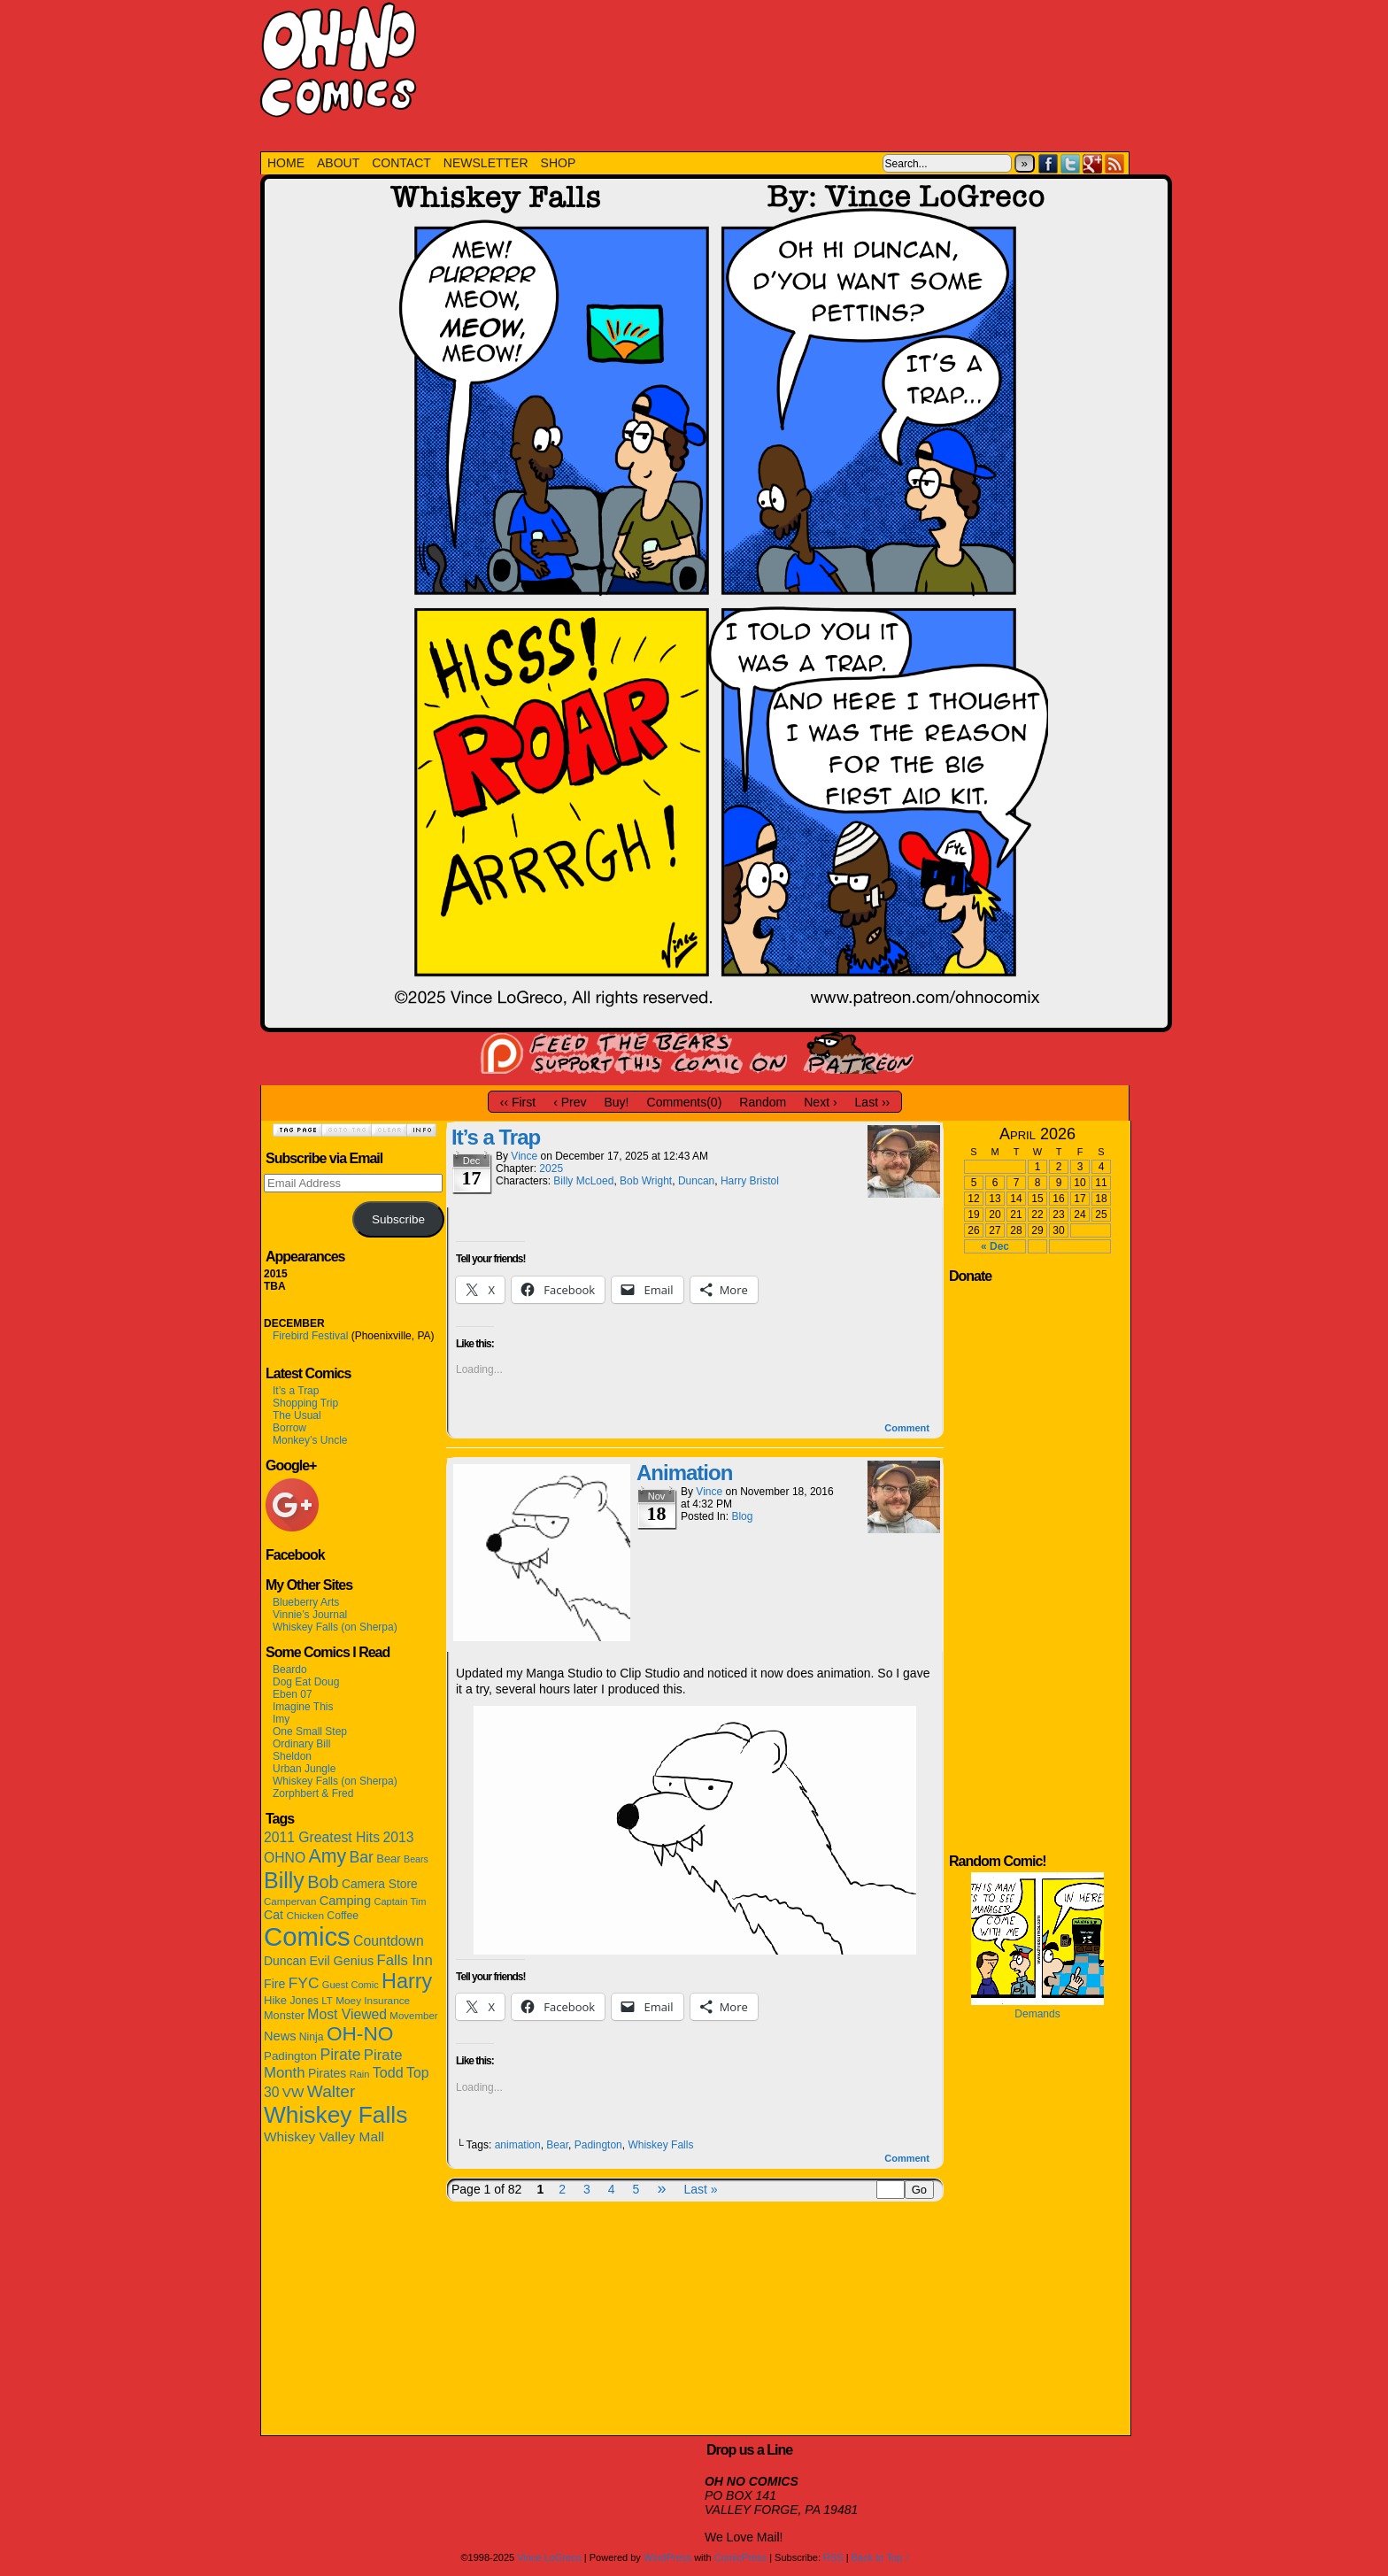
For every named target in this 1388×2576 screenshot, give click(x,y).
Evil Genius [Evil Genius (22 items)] (341, 1961)
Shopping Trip (305, 1403)
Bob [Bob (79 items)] (322, 1882)
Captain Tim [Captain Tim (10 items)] (400, 1901)
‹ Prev (569, 1102)
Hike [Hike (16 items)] (275, 2000)
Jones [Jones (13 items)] (304, 2000)
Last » (700, 2189)
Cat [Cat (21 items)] (273, 1915)
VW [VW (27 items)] (293, 2092)
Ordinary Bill (301, 1744)
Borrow (289, 1428)
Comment (907, 1428)
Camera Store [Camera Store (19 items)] (380, 1884)
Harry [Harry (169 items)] (407, 1981)
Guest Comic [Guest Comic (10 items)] (350, 1984)
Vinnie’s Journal (310, 1614)
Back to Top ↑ (881, 2557)
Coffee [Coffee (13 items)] (343, 1915)
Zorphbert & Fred (313, 1793)
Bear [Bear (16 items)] (388, 1858)
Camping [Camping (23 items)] (345, 1900)
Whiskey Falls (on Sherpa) (335, 1627)
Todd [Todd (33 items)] (388, 2072)
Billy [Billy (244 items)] (284, 1880)
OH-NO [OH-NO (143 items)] (360, 2034)
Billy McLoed (583, 1181)
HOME (286, 163)
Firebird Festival (310, 1336)
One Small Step (310, 1731)
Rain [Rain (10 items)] (360, 2074)
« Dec (995, 1246)
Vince (524, 1156)
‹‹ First (518, 1102)
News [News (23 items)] (280, 2036)
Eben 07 (292, 1694)
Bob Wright (646, 1181)
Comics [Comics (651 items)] (307, 1936)
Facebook (1048, 163)
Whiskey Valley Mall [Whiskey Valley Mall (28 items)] (324, 2136)
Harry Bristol (750, 1181)
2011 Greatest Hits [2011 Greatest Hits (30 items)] (322, 1837)
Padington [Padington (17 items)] (290, 2056)
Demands (1037, 2014)
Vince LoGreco (549, 2557)
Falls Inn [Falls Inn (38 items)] (404, 1960)
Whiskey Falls (660, 2145)
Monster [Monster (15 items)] (284, 2015)
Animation (684, 1473)
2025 (551, 1168)
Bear (557, 2145)
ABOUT (338, 163)
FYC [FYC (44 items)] (304, 1983)
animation (518, 2145)
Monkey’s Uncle (310, 1440)
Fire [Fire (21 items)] (274, 1984)
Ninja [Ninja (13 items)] (311, 2037)
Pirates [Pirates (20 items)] (327, 2073)
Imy (281, 1719)
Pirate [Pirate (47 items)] (340, 2054)
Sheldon (292, 1756)
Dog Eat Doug (306, 1682)
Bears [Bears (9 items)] (416, 1859)
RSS (1115, 163)
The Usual (297, 1415)
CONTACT (401, 163)
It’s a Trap (296, 1390)
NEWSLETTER (485, 163)
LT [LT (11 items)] (327, 2000)
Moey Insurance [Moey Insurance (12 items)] (372, 2000)
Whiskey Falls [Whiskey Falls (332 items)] (335, 2115)
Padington (598, 2145)
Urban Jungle (304, 1768)
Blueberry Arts (306, 1602)
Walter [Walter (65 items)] (331, 2091)
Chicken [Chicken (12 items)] (305, 1915)
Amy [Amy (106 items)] (328, 1856)
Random (762, 1102)
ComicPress (740, 2557)
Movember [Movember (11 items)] (413, 2015)
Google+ (1093, 163)
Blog (741, 1516)
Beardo (290, 1669)
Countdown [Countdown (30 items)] (388, 1940)
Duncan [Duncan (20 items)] (285, 1961)
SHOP (558, 163)
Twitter (1071, 163)
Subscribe (398, 1219)
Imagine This (303, 1707)
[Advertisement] (781, 65)
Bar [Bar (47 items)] (361, 1857)
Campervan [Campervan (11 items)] (290, 1901)
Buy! (617, 1102)
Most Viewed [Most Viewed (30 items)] (347, 2014)
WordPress (667, 2557)
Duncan (696, 1181)
